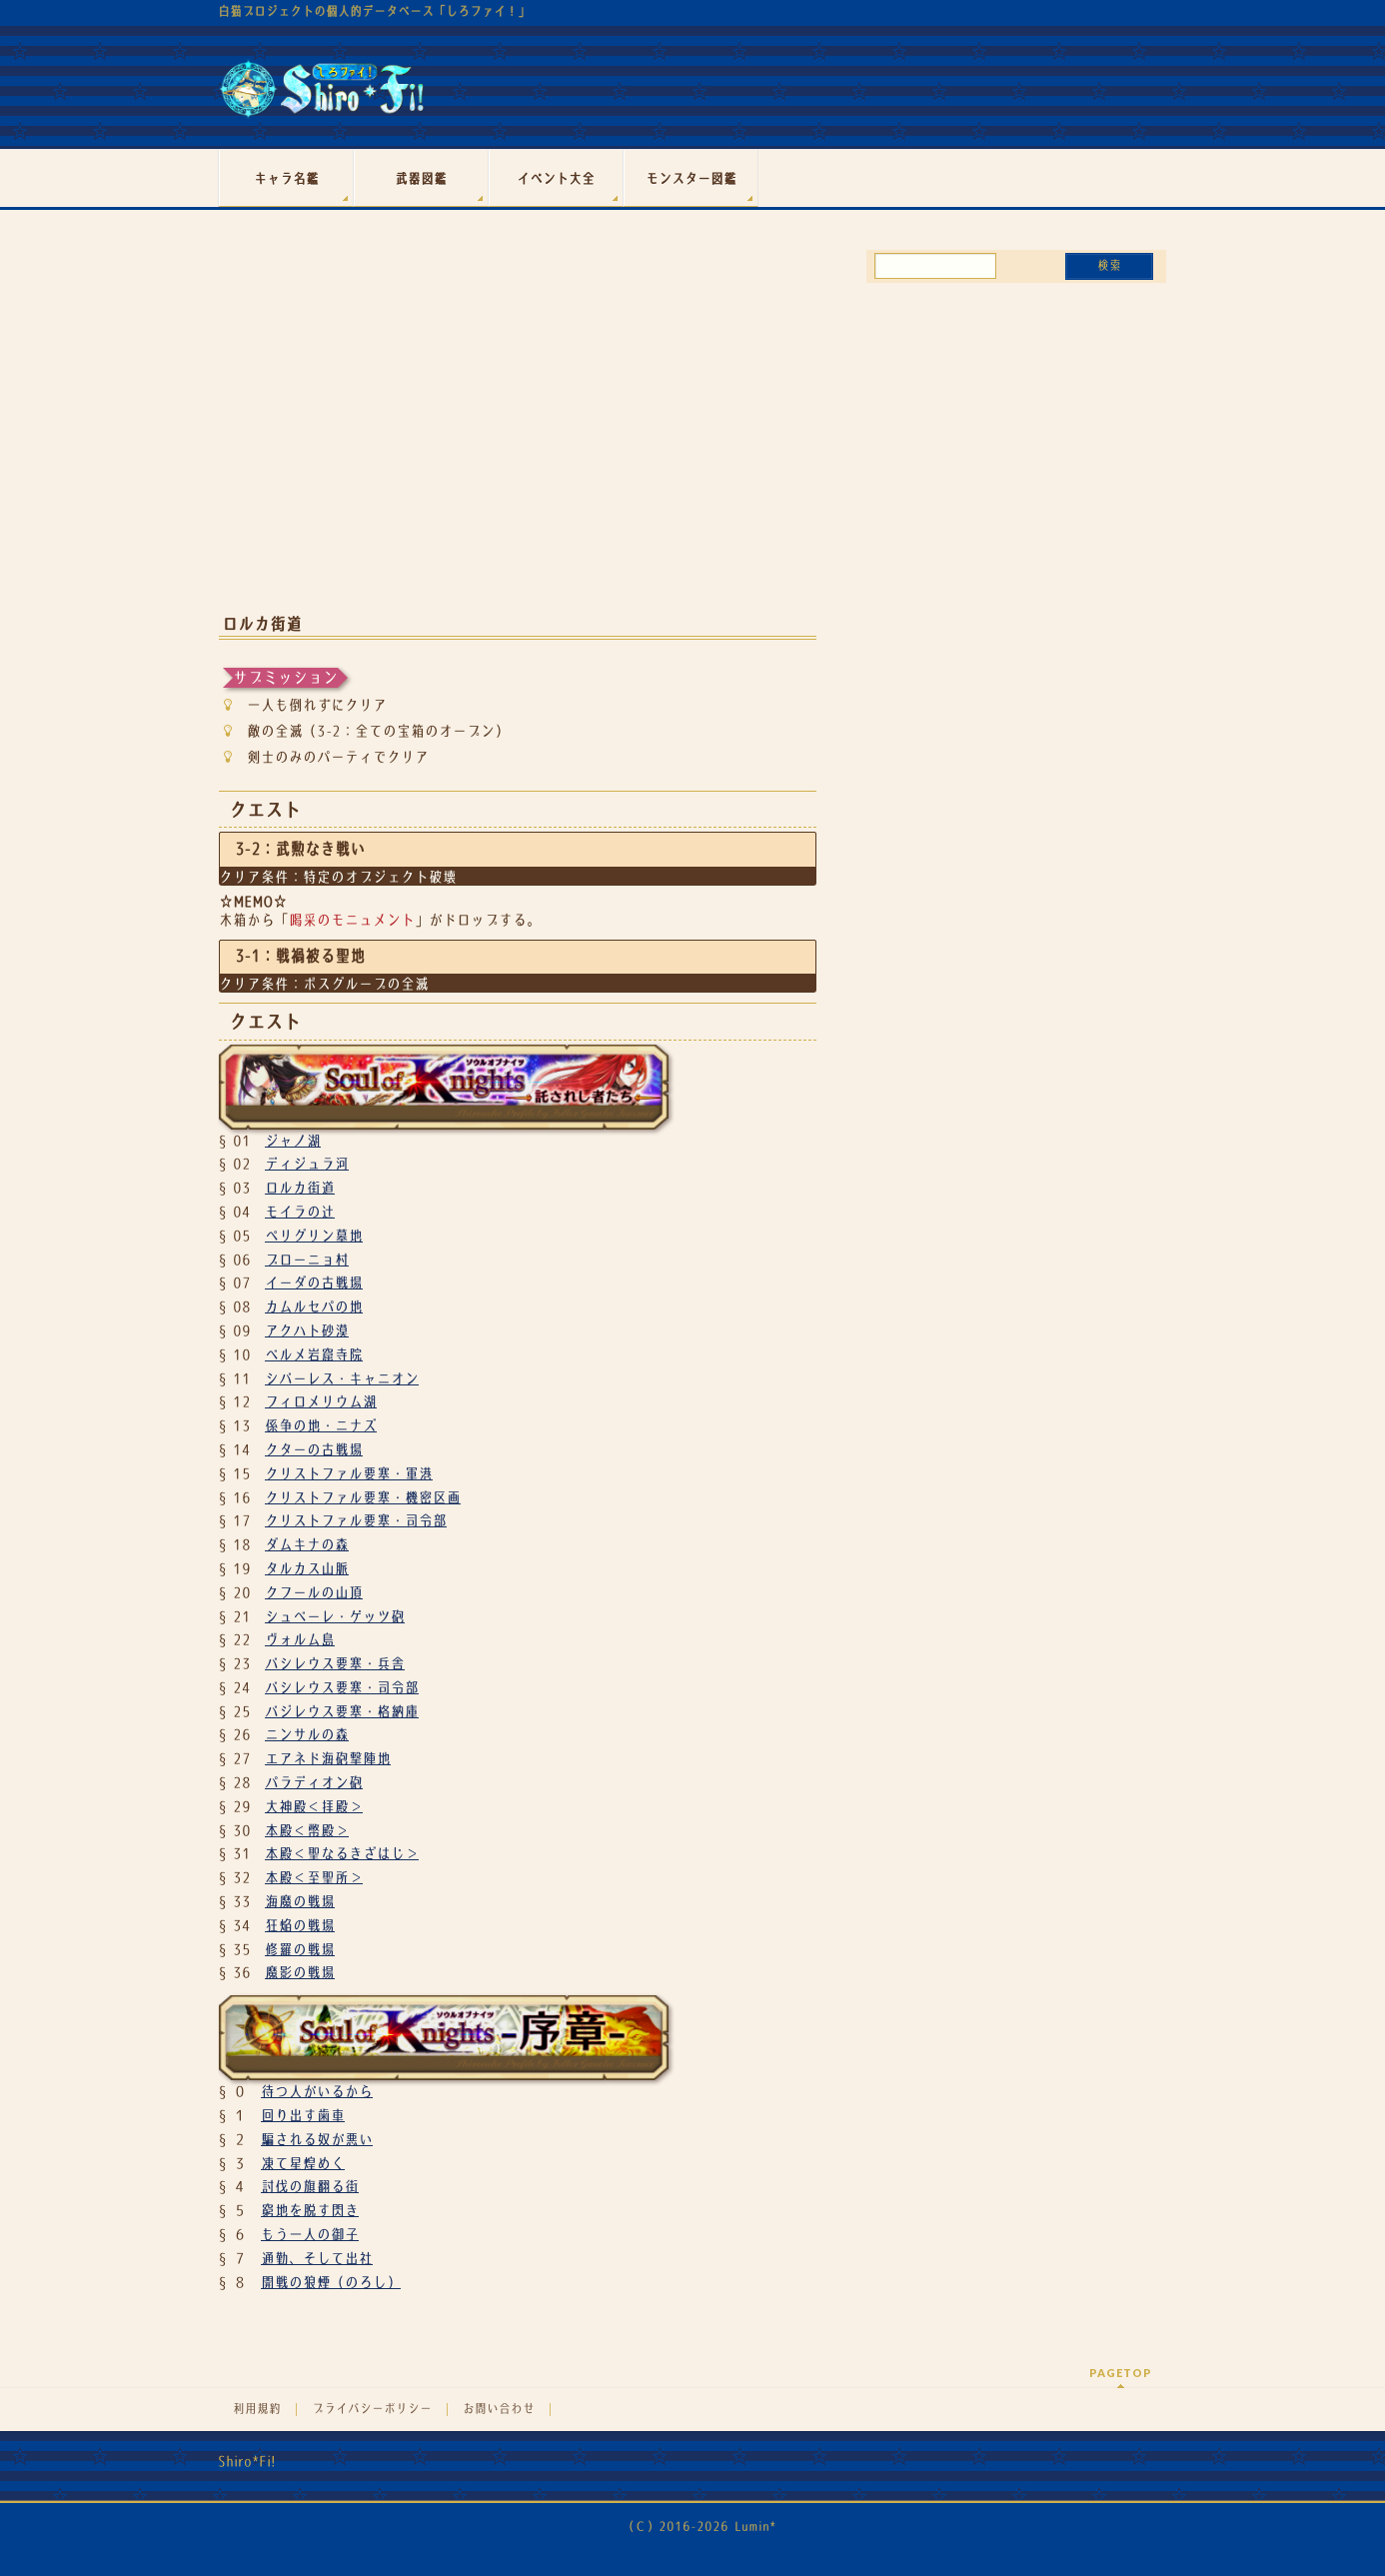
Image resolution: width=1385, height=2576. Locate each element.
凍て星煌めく (303, 2163)
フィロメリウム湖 (321, 1401)
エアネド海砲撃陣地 (328, 1758)
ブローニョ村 (307, 1260)
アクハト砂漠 (307, 1330)
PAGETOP (1120, 2372)
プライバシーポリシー (372, 2409)
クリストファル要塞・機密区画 (363, 1497)
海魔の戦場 (300, 1901)
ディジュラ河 (307, 1164)
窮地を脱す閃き (310, 2210)
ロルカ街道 (300, 1188)
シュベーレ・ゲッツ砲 (335, 1616)
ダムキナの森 (307, 1544)
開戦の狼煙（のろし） (331, 2282)
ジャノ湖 (293, 1141)
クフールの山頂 (314, 1592)
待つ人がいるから (317, 2091)
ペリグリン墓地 (314, 1236)
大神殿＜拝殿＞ (314, 1806)
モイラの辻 (300, 1212)
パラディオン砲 (314, 1782)
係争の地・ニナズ (321, 1425)
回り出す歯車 (303, 2115)
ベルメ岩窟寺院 (314, 1354)
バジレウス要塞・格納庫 (342, 1711)
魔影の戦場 (300, 1972)
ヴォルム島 (300, 1639)
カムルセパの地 (314, 1306)
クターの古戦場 (314, 1449)
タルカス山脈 (307, 1568)
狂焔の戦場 (300, 1925)
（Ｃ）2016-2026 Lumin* (699, 2526)
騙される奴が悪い (317, 2139)
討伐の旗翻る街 (310, 2186)
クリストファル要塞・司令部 (356, 1520)
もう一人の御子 (310, 2234)
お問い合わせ (499, 2409)
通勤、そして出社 (317, 2258)
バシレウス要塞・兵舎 (335, 1663)
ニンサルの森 (307, 1734)
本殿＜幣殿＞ (307, 1830)
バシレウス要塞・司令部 (342, 1687)
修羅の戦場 (300, 1949)
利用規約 (257, 2409)
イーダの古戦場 (314, 1282)
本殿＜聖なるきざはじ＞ (342, 1853)
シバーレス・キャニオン (342, 1378)
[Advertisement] (517, 438)
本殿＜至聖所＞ (314, 1877)
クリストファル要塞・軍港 (349, 1473)
